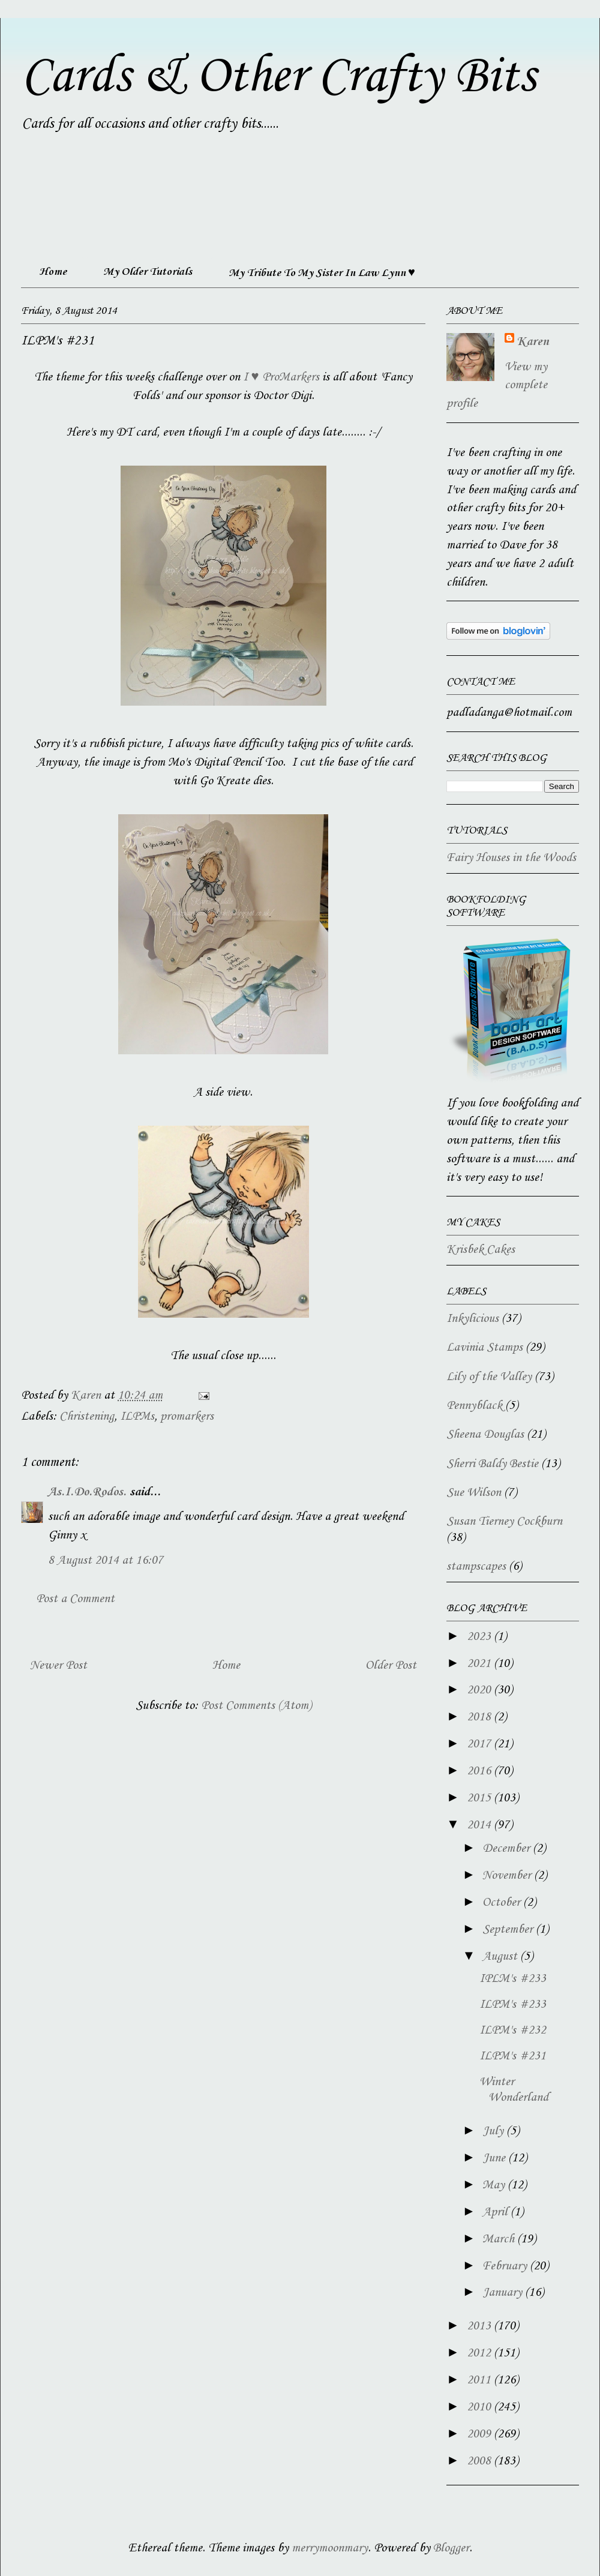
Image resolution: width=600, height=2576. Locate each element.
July (494, 2131)
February (506, 2266)
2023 (480, 1637)
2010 (480, 2407)
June (495, 2158)
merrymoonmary (330, 2548)
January (503, 2293)
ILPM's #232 (512, 2030)
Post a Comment (75, 1599)
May (495, 2185)
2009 (480, 2434)
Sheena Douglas (485, 1435)
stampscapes (476, 1567)
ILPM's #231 (512, 2056)
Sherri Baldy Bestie (492, 1464)
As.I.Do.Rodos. (87, 1492)
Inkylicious (472, 1319)
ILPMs (137, 1417)
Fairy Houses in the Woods (511, 858)
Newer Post (58, 1666)
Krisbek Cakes (480, 1250)
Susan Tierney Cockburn (504, 1522)
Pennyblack (474, 1406)
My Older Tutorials (147, 271)
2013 (480, 2326)
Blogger (451, 2548)
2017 (480, 1744)
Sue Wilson (473, 1493)
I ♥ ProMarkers (281, 377)
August (501, 1957)
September (509, 1930)
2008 (480, 2461)
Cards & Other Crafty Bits (278, 76)
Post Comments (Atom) (256, 1706)
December (507, 1849)
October (502, 1903)
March (499, 2239)
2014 (480, 1825)
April (496, 2212)
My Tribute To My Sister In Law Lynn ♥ (322, 273)
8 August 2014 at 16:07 (105, 1561)
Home (53, 271)
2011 (480, 2380)
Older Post (390, 1666)
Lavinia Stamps (484, 1348)
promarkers (187, 1417)
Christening (86, 1417)
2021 (480, 1664)
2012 (480, 2353)
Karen (533, 342)
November (508, 1876)
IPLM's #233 (512, 1979)
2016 (480, 1771)
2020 (480, 1690)
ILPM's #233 (512, 2005)
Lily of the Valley (489, 1377)
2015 (480, 1798)
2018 (480, 1717)
